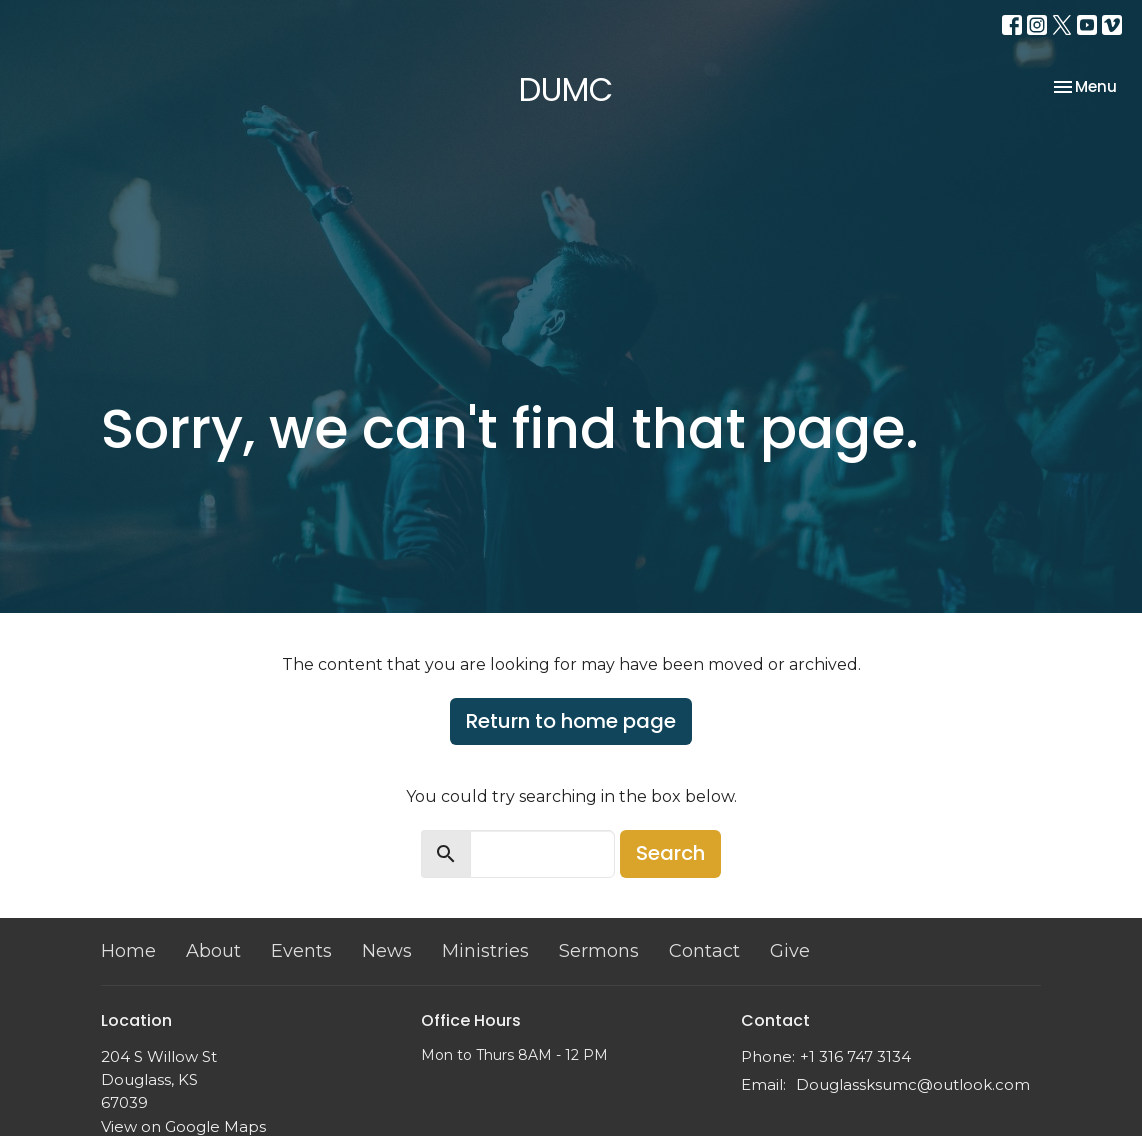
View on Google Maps (183, 1126)
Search (670, 853)
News (387, 951)
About (213, 951)
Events (301, 951)
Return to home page (571, 721)
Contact (704, 951)
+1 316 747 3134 (855, 1056)
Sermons (599, 951)
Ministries (485, 951)
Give (790, 951)
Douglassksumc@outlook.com (913, 1084)
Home (128, 951)
